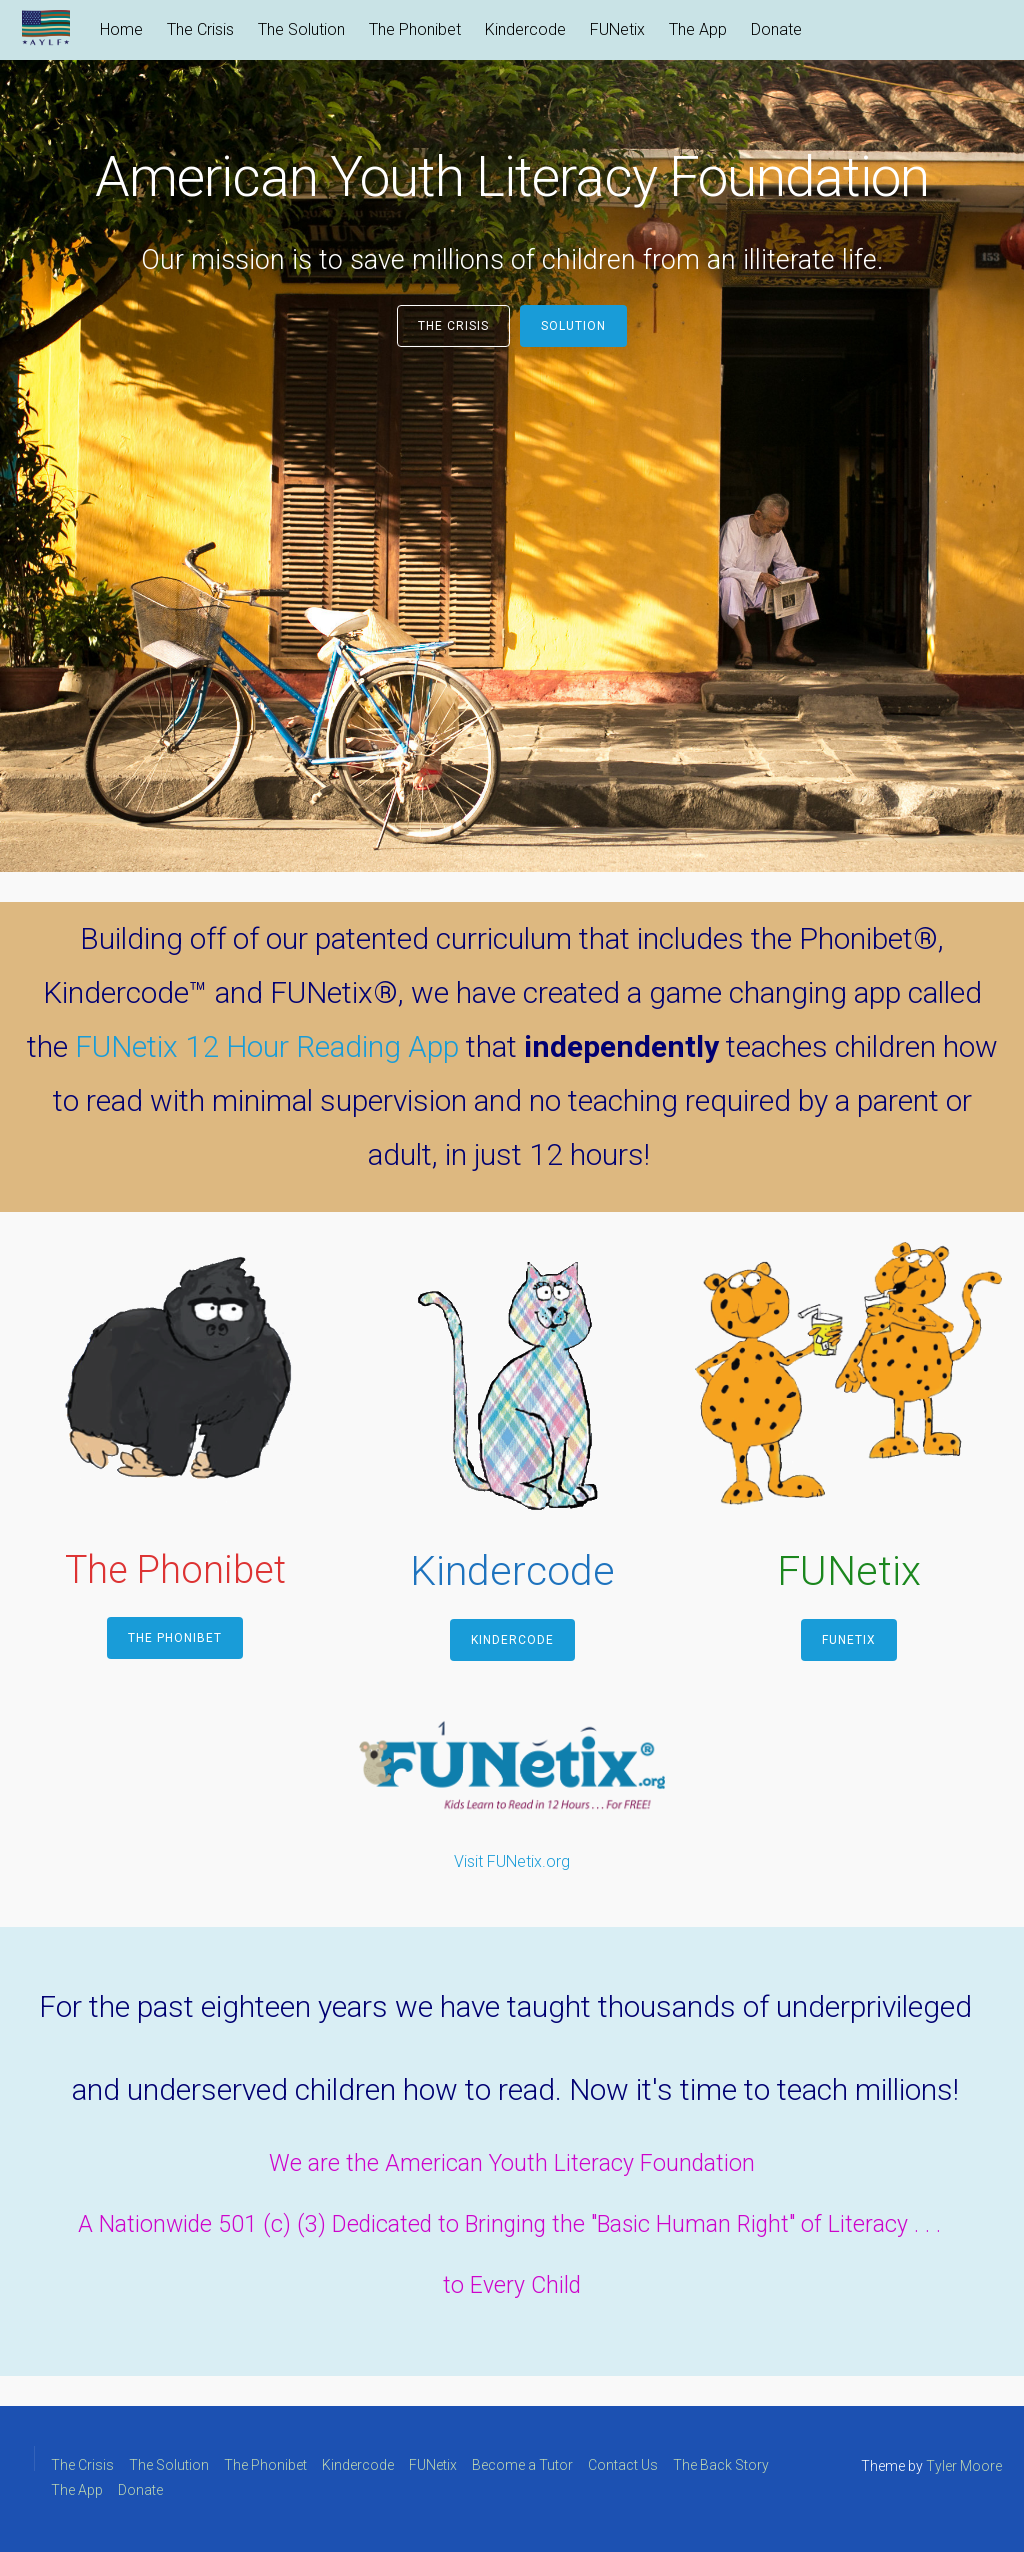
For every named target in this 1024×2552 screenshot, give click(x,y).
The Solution (301, 29)
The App (698, 29)
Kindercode (525, 29)
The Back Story (721, 2465)
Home (121, 29)
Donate (776, 29)
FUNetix (617, 29)
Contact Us (623, 2465)
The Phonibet (415, 29)
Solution (573, 326)
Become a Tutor (522, 2465)
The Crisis (200, 29)
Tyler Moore (964, 2466)
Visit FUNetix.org (512, 1861)
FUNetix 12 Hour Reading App (267, 1046)
